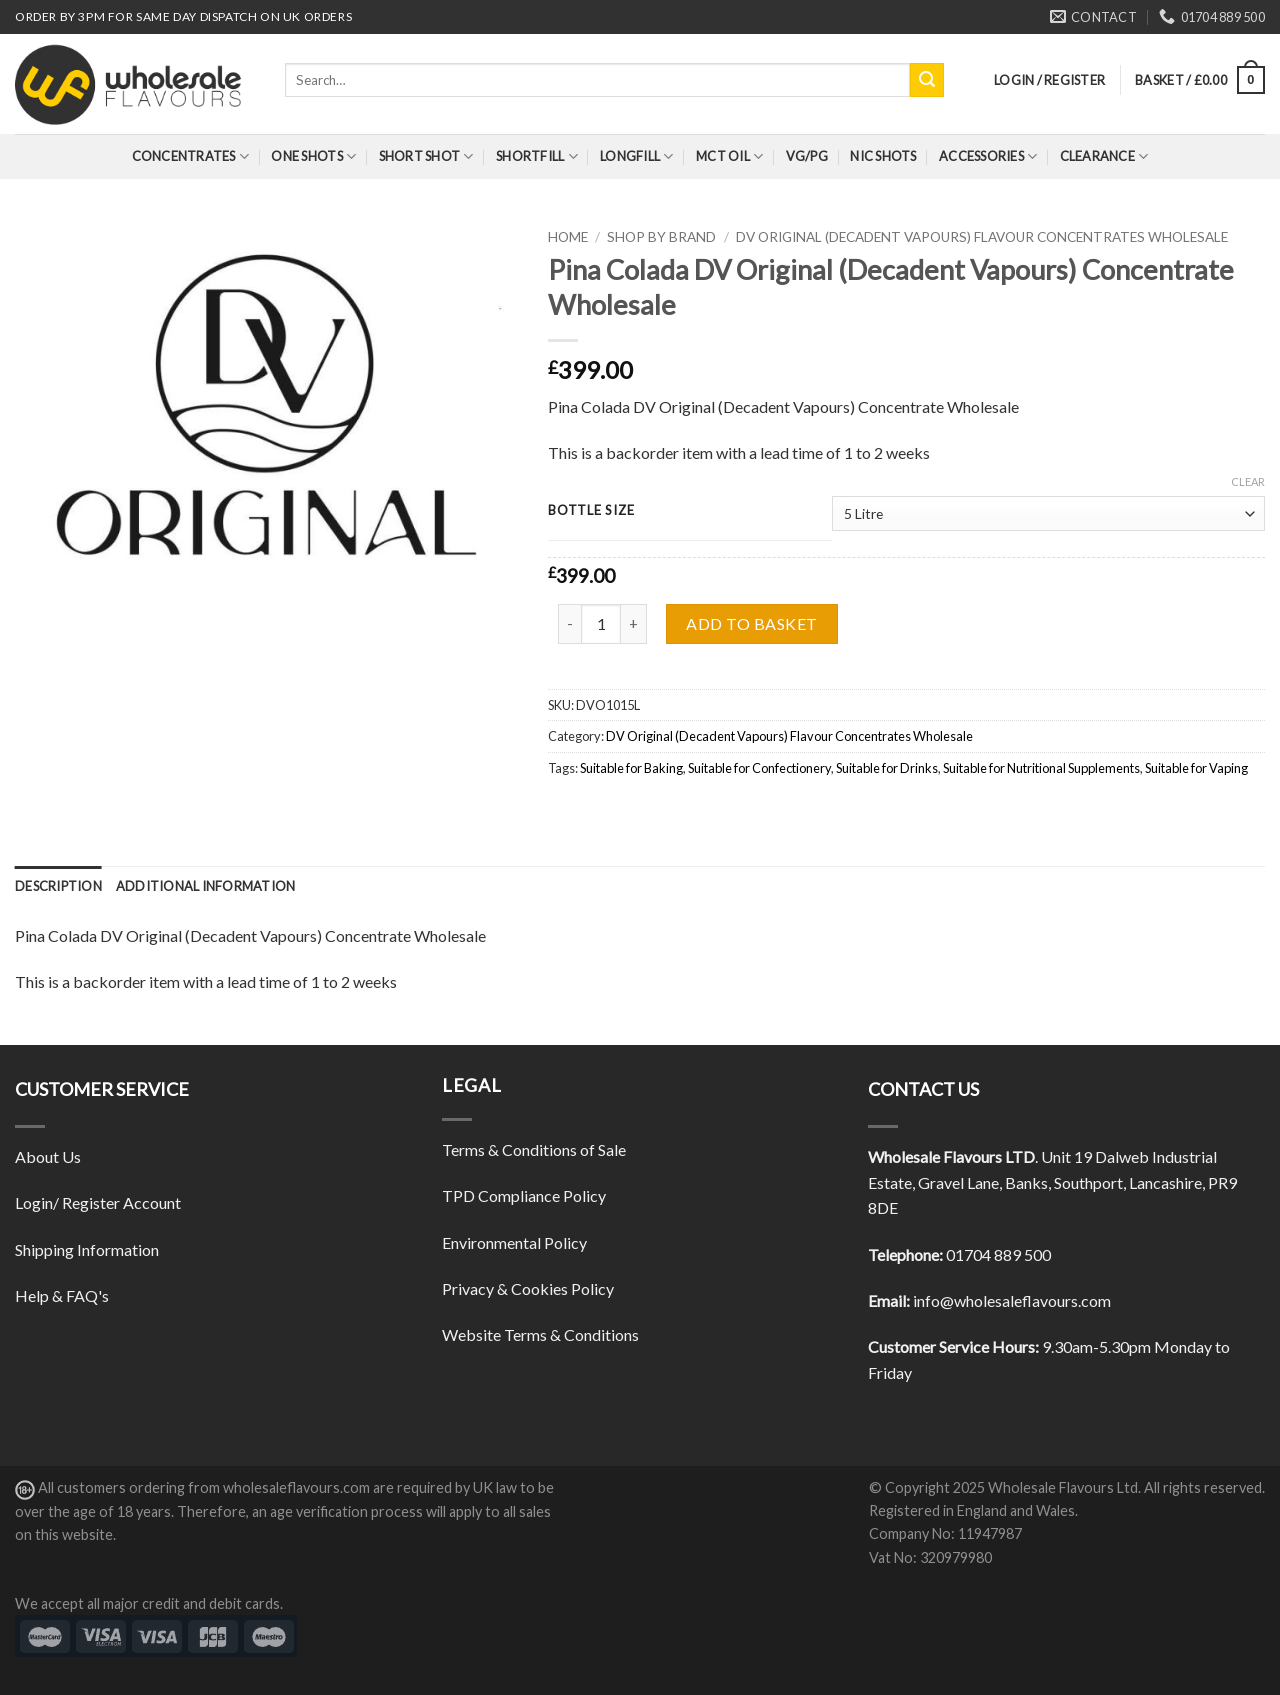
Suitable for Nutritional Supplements (1041, 768)
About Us (48, 1156)
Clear (1248, 481)
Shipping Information (87, 1249)
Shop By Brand (661, 237)
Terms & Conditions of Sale (534, 1149)
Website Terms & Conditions (540, 1334)
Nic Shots (883, 156)
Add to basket (751, 623)
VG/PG (807, 156)
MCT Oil (729, 156)
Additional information (206, 886)
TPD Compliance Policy (524, 1195)
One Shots (313, 156)
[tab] (58, 886)
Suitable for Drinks (887, 768)
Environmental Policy (514, 1242)
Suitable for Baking (631, 768)
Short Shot (426, 156)
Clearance (1104, 156)
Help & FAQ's (62, 1295)
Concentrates (191, 156)
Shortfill (537, 156)
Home (568, 237)
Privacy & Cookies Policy (528, 1288)
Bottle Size (591, 511)
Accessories (988, 156)
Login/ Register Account (98, 1202)
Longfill (637, 156)
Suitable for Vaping (1196, 768)
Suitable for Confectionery (759, 768)
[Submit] (927, 80)
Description (58, 886)
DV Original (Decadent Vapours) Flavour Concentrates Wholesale (982, 237)
